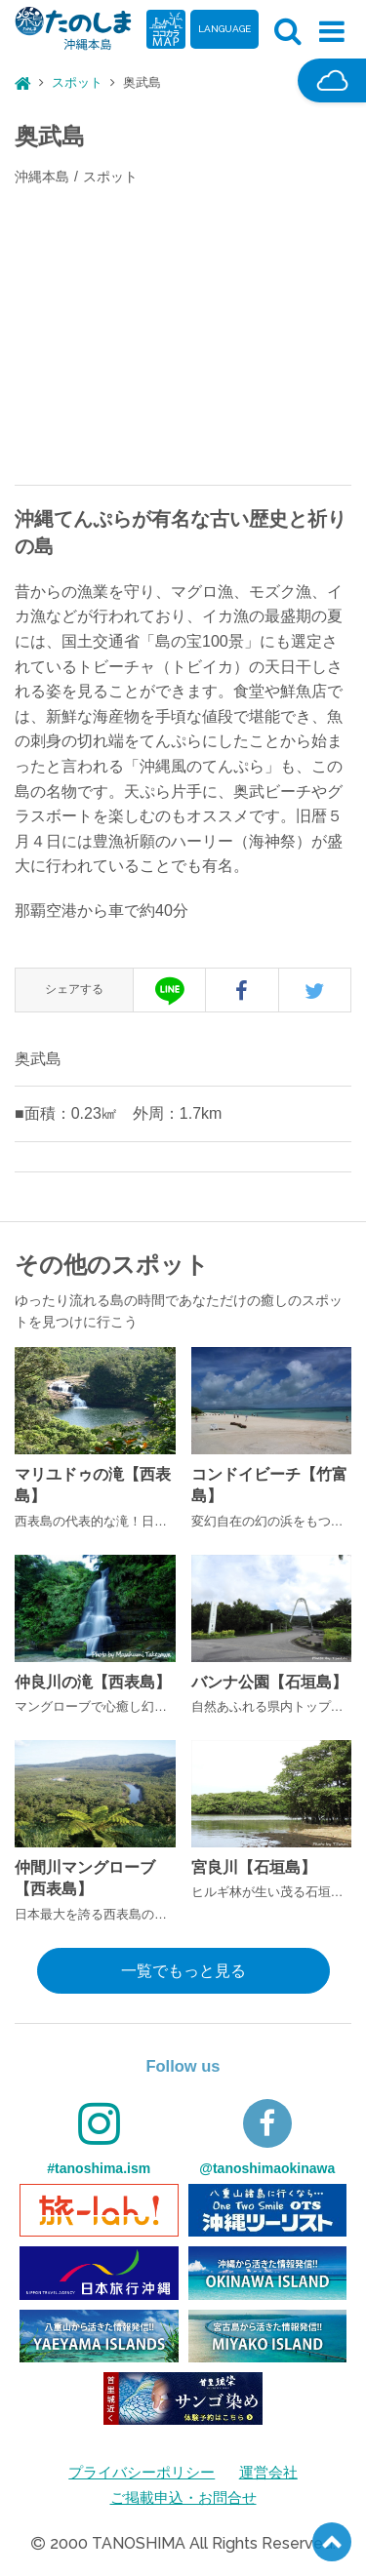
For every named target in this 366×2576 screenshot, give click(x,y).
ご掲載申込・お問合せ (183, 2497)
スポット (77, 82)
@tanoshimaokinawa (267, 2137)
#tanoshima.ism (98, 2137)
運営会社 (273, 2472)
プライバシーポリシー (139, 2472)
